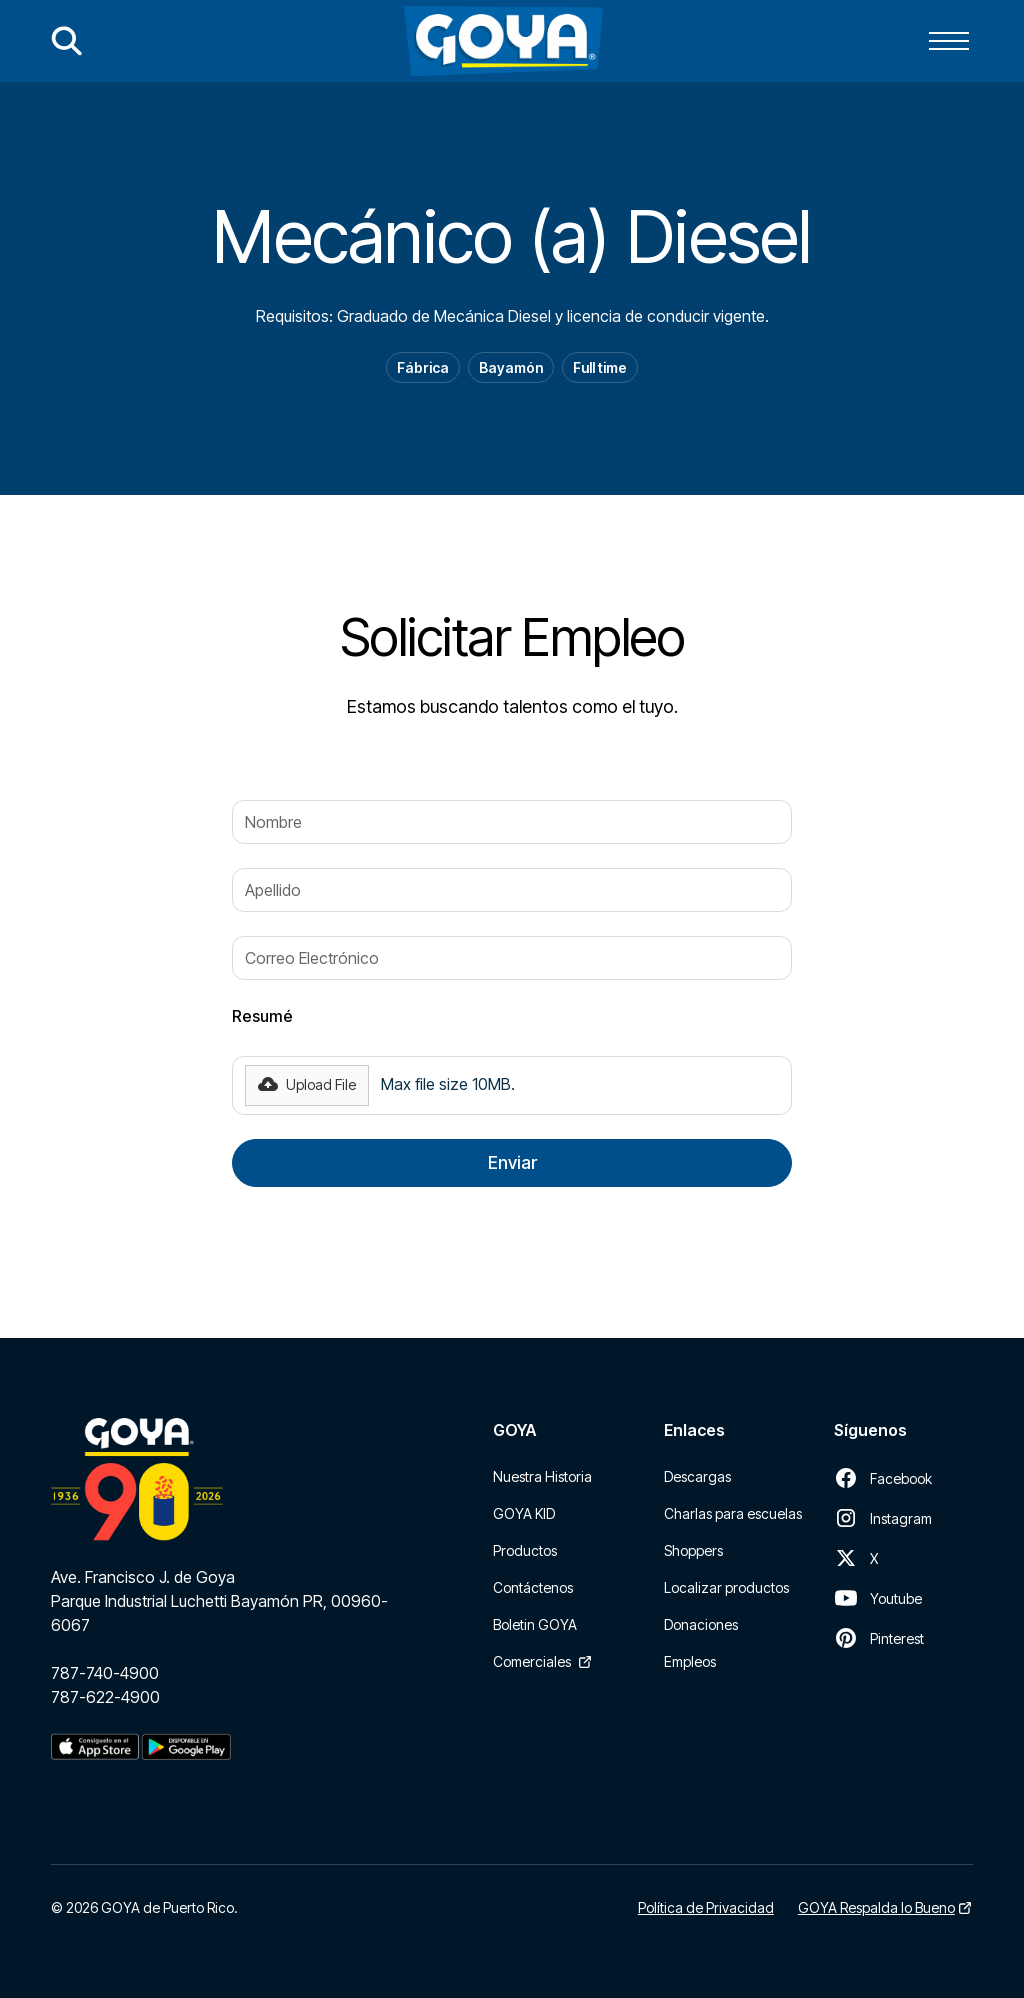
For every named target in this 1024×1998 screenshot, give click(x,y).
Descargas (697, 1476)
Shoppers (693, 1550)
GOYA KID (524, 1513)
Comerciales (532, 1661)
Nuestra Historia (542, 1476)
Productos (525, 1550)
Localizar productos (726, 1587)
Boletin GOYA (535, 1624)
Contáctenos (533, 1587)
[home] (503, 41)
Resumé (262, 1016)
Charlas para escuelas (733, 1513)
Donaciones (701, 1624)
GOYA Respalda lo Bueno (876, 1907)
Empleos (690, 1661)
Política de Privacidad (706, 1907)
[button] (949, 41)
